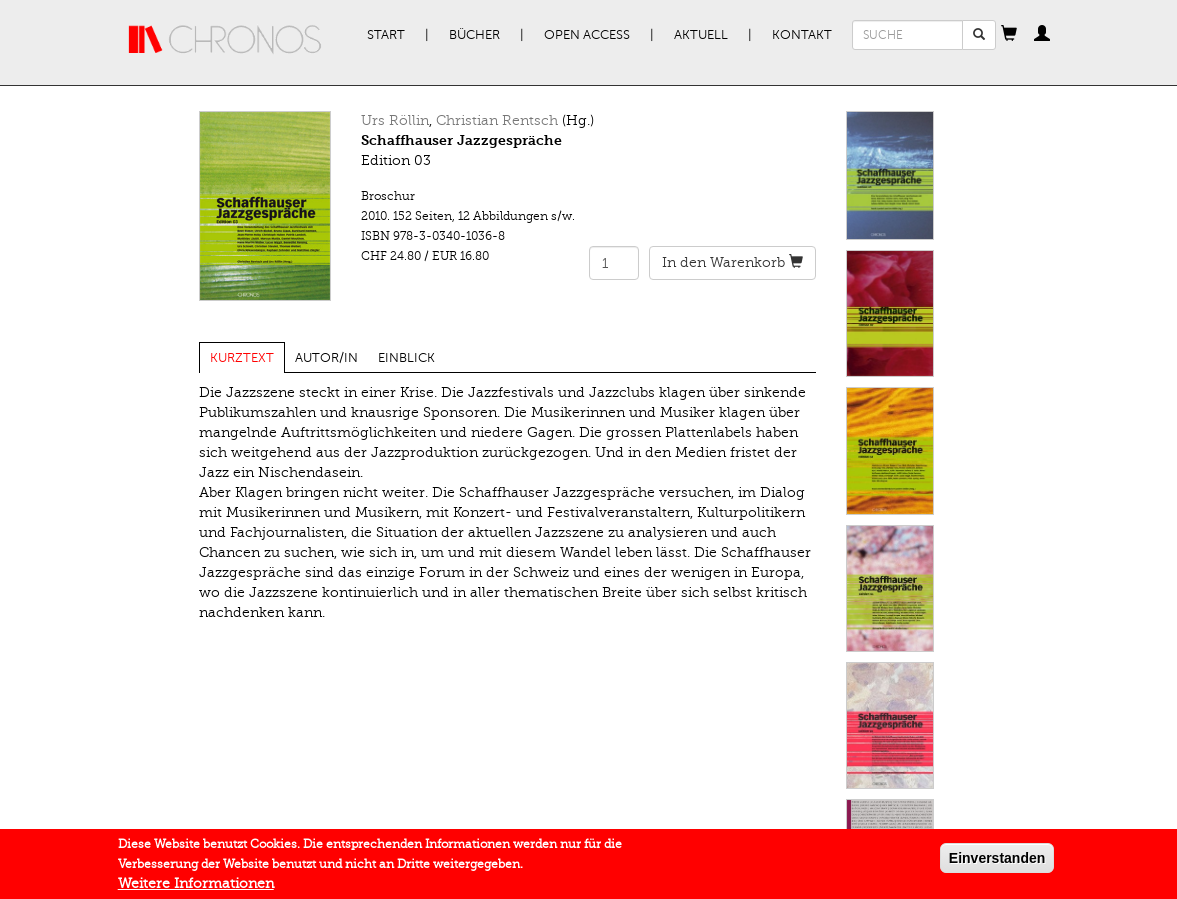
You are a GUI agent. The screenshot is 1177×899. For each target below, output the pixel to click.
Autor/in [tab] (326, 358)
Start (386, 35)
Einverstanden (997, 863)
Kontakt (802, 35)
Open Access (587, 35)
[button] (1009, 35)
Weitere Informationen (196, 888)
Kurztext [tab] (242, 358)
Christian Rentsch (497, 120)
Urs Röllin (395, 120)
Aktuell (701, 35)
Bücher (474, 35)
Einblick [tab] (406, 358)
